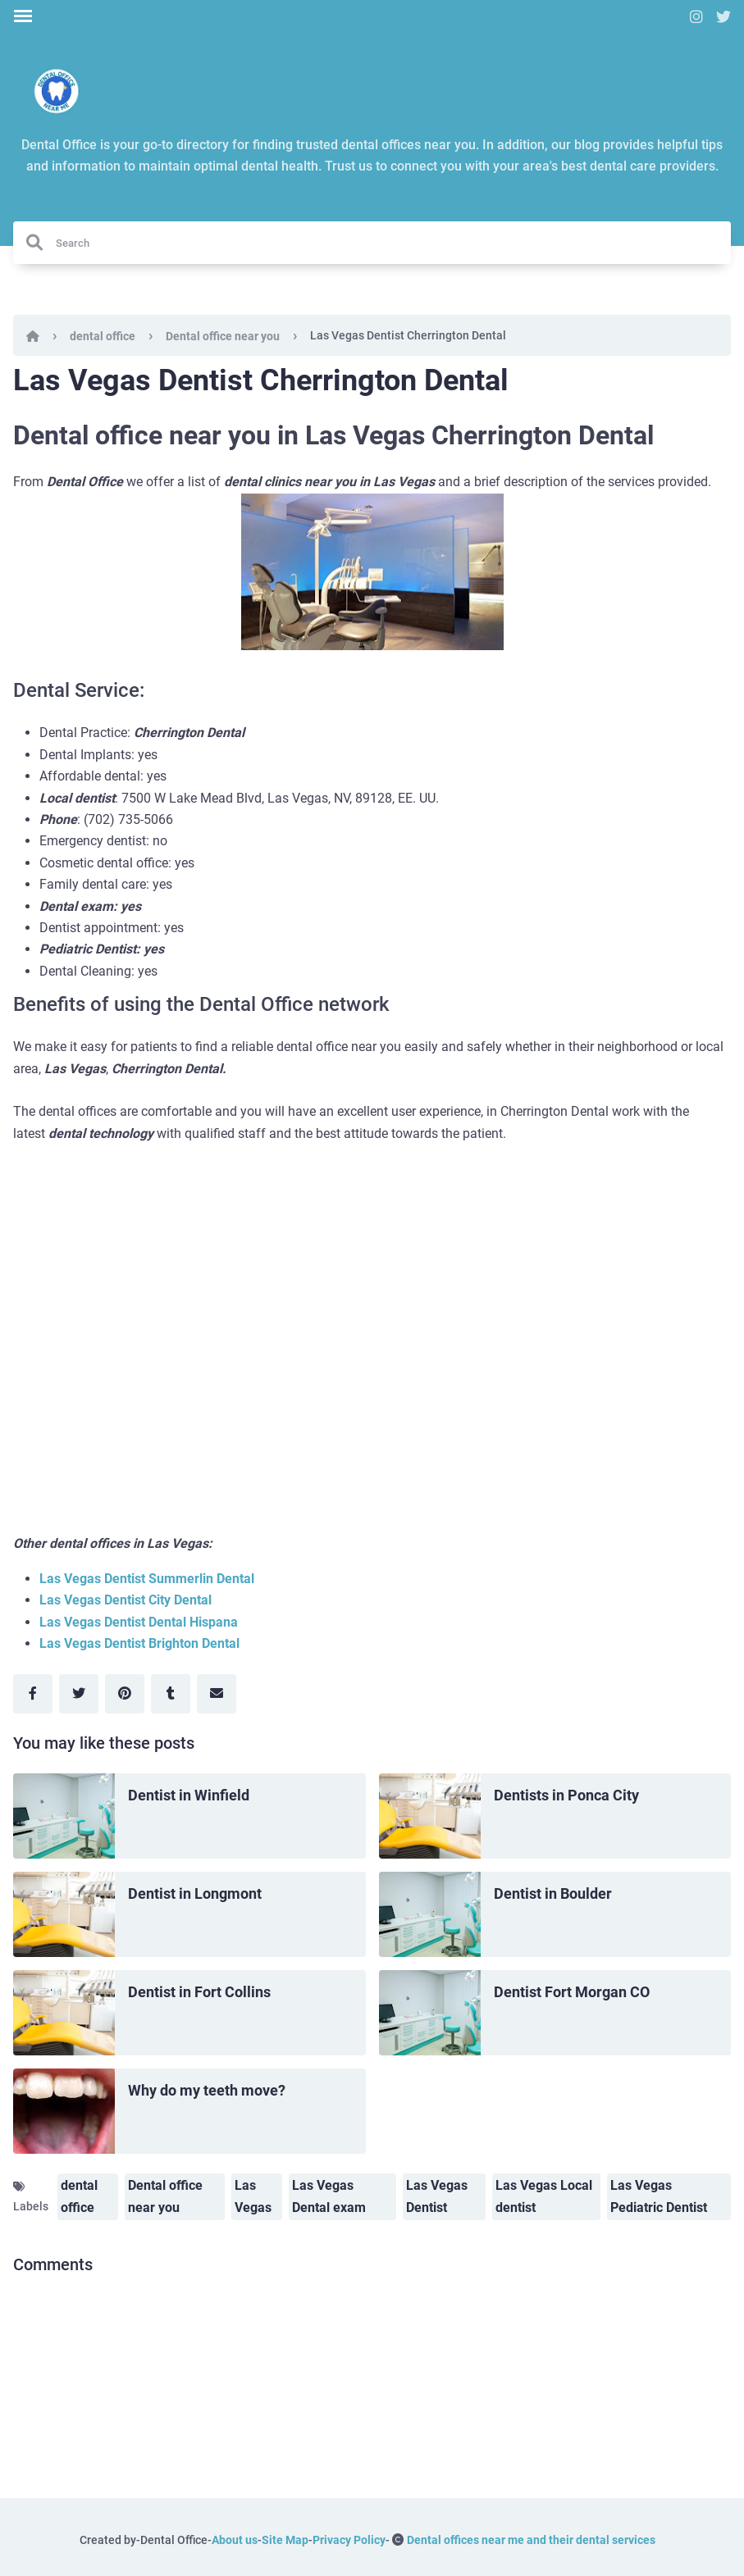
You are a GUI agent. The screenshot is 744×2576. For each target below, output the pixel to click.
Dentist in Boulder (553, 1893)
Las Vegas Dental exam (329, 2196)
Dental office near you (223, 336)
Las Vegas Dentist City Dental (125, 1600)
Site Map (285, 2539)
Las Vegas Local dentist (543, 2196)
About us (235, 2539)
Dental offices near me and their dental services (531, 2539)
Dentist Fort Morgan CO (572, 1991)
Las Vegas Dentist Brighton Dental (139, 1643)
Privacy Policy (349, 2539)
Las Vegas (253, 2196)
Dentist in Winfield (188, 1795)
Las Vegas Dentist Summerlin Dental (146, 1578)
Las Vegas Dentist (437, 2196)
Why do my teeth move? (206, 2090)
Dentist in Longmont (195, 1893)
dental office (102, 336)
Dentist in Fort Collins (199, 1991)
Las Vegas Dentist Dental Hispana (138, 1622)
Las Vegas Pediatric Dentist (658, 2196)
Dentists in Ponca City (566, 1795)
